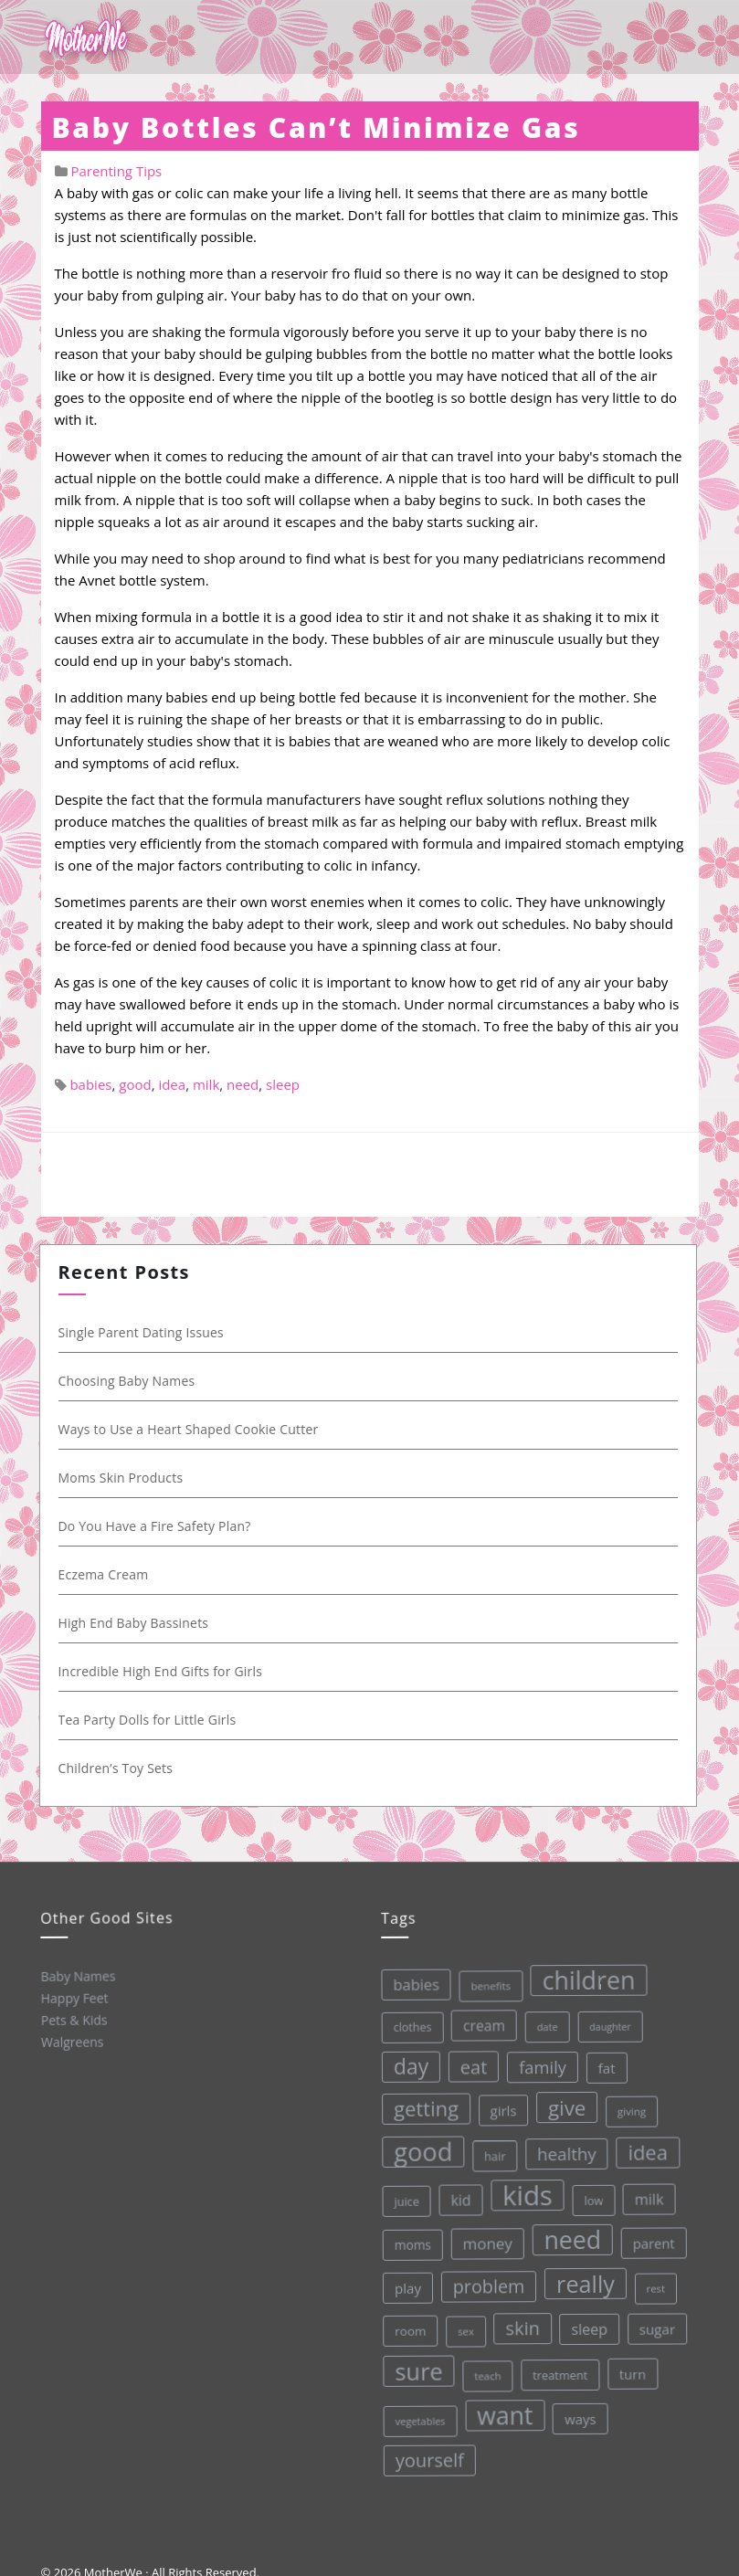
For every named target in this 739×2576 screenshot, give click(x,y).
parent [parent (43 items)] (649, 2239)
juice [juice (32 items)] (402, 2201)
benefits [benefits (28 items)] (483, 1984)
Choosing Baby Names (129, 1380)
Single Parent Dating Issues (144, 1332)
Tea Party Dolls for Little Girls (150, 1719)
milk (206, 1084)
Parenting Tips (116, 171)
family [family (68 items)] (535, 2064)
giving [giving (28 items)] (625, 2107)
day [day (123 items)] (404, 2066)
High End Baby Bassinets (136, 1622)
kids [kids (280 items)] (522, 2193)
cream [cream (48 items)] (477, 2023)
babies (90, 1084)
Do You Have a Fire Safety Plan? (157, 1526)
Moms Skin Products (123, 1477)
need (243, 1084)
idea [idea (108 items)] (642, 2148)
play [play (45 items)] (404, 2287)
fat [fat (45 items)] (599, 2064)
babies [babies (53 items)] (408, 1984)
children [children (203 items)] (581, 1976)
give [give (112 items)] (561, 2105)
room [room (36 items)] (408, 2330)
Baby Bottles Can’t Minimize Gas (316, 127)
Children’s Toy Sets (118, 1768)
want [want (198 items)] (503, 2413)
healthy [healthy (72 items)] (561, 2150)
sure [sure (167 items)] (417, 2370)
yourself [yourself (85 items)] (429, 2459)
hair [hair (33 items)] (490, 2154)
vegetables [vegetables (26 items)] (419, 2419)
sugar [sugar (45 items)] (654, 2325)
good (135, 1084)
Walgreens (71, 2041)
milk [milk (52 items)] (644, 2195)
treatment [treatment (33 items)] (558, 2372)
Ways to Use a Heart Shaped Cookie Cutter (191, 1429)
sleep (283, 1084)
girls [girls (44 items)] (497, 2108)
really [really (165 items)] (582, 2280)
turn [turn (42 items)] (630, 2370)
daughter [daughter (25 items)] (603, 2024)
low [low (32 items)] (588, 2197)
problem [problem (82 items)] (485, 2285)
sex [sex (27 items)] (463, 2330)
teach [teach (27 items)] (485, 2374)
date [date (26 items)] (539, 2024)
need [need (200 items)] (568, 2237)
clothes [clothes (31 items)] (405, 2027)
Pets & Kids (72, 2019)
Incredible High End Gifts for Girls (163, 1671)
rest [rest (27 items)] (652, 2284)
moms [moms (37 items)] (409, 2244)
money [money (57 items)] (484, 2242)
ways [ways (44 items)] (579, 2415)
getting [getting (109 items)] (419, 2107)
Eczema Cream (106, 1574)
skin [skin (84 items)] (519, 2325)
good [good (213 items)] (418, 2151)
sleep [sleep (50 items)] (586, 2326)
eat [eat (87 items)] (466, 2066)
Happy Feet (73, 1997)
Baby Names (76, 1975)
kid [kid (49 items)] (456, 2199)
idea (171, 1084)
